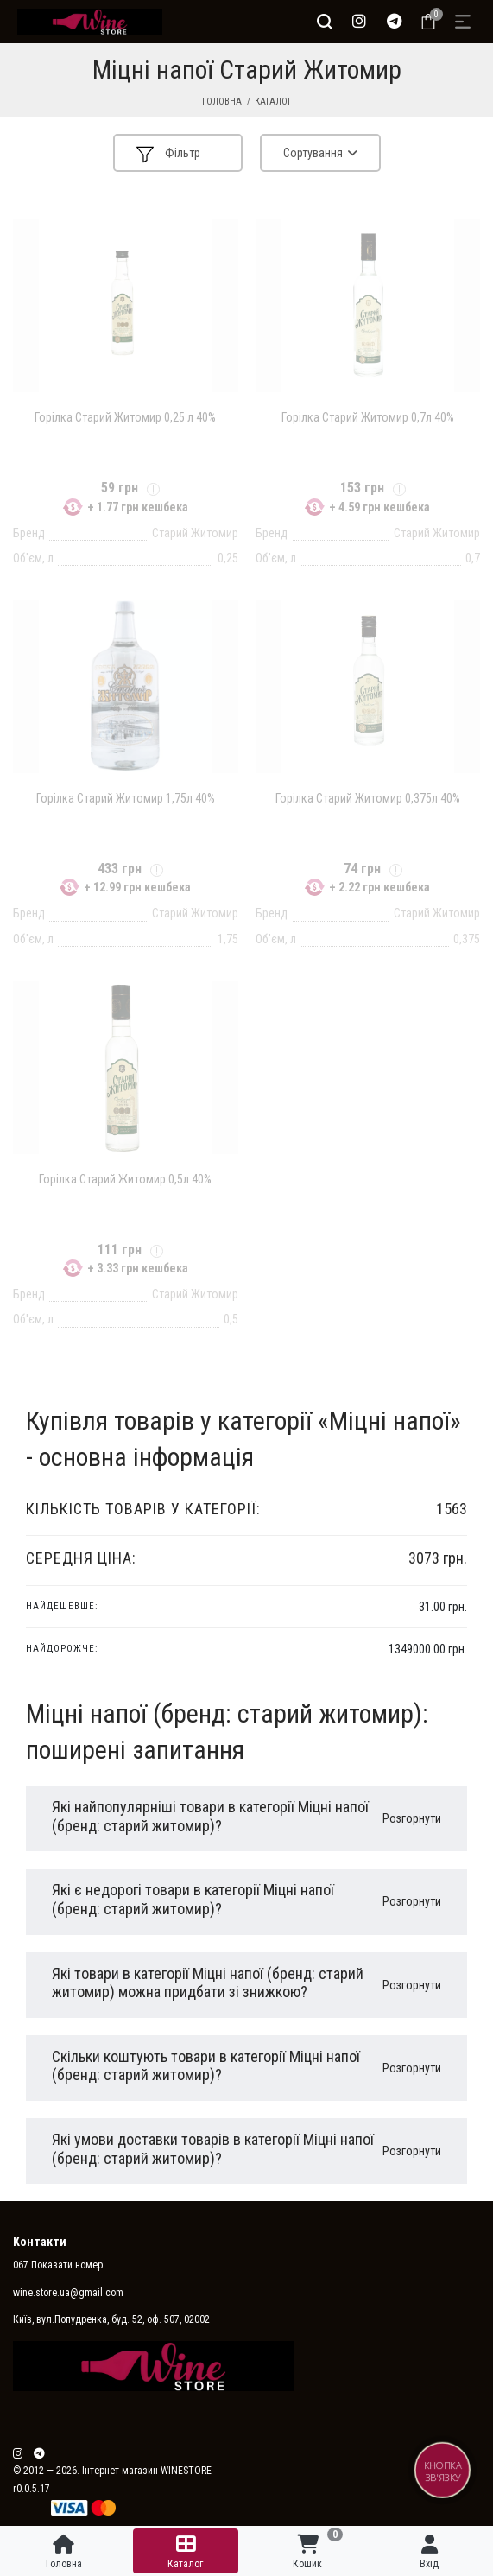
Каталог (273, 101)
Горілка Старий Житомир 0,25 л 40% (125, 417)
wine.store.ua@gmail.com (68, 2293)
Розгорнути (411, 1818)
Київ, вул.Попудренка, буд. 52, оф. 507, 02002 (111, 2319)
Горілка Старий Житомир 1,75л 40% (125, 798)
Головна (222, 101)
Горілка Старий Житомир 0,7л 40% (367, 417)
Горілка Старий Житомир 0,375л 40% (367, 798)
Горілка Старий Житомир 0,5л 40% (125, 1179)
